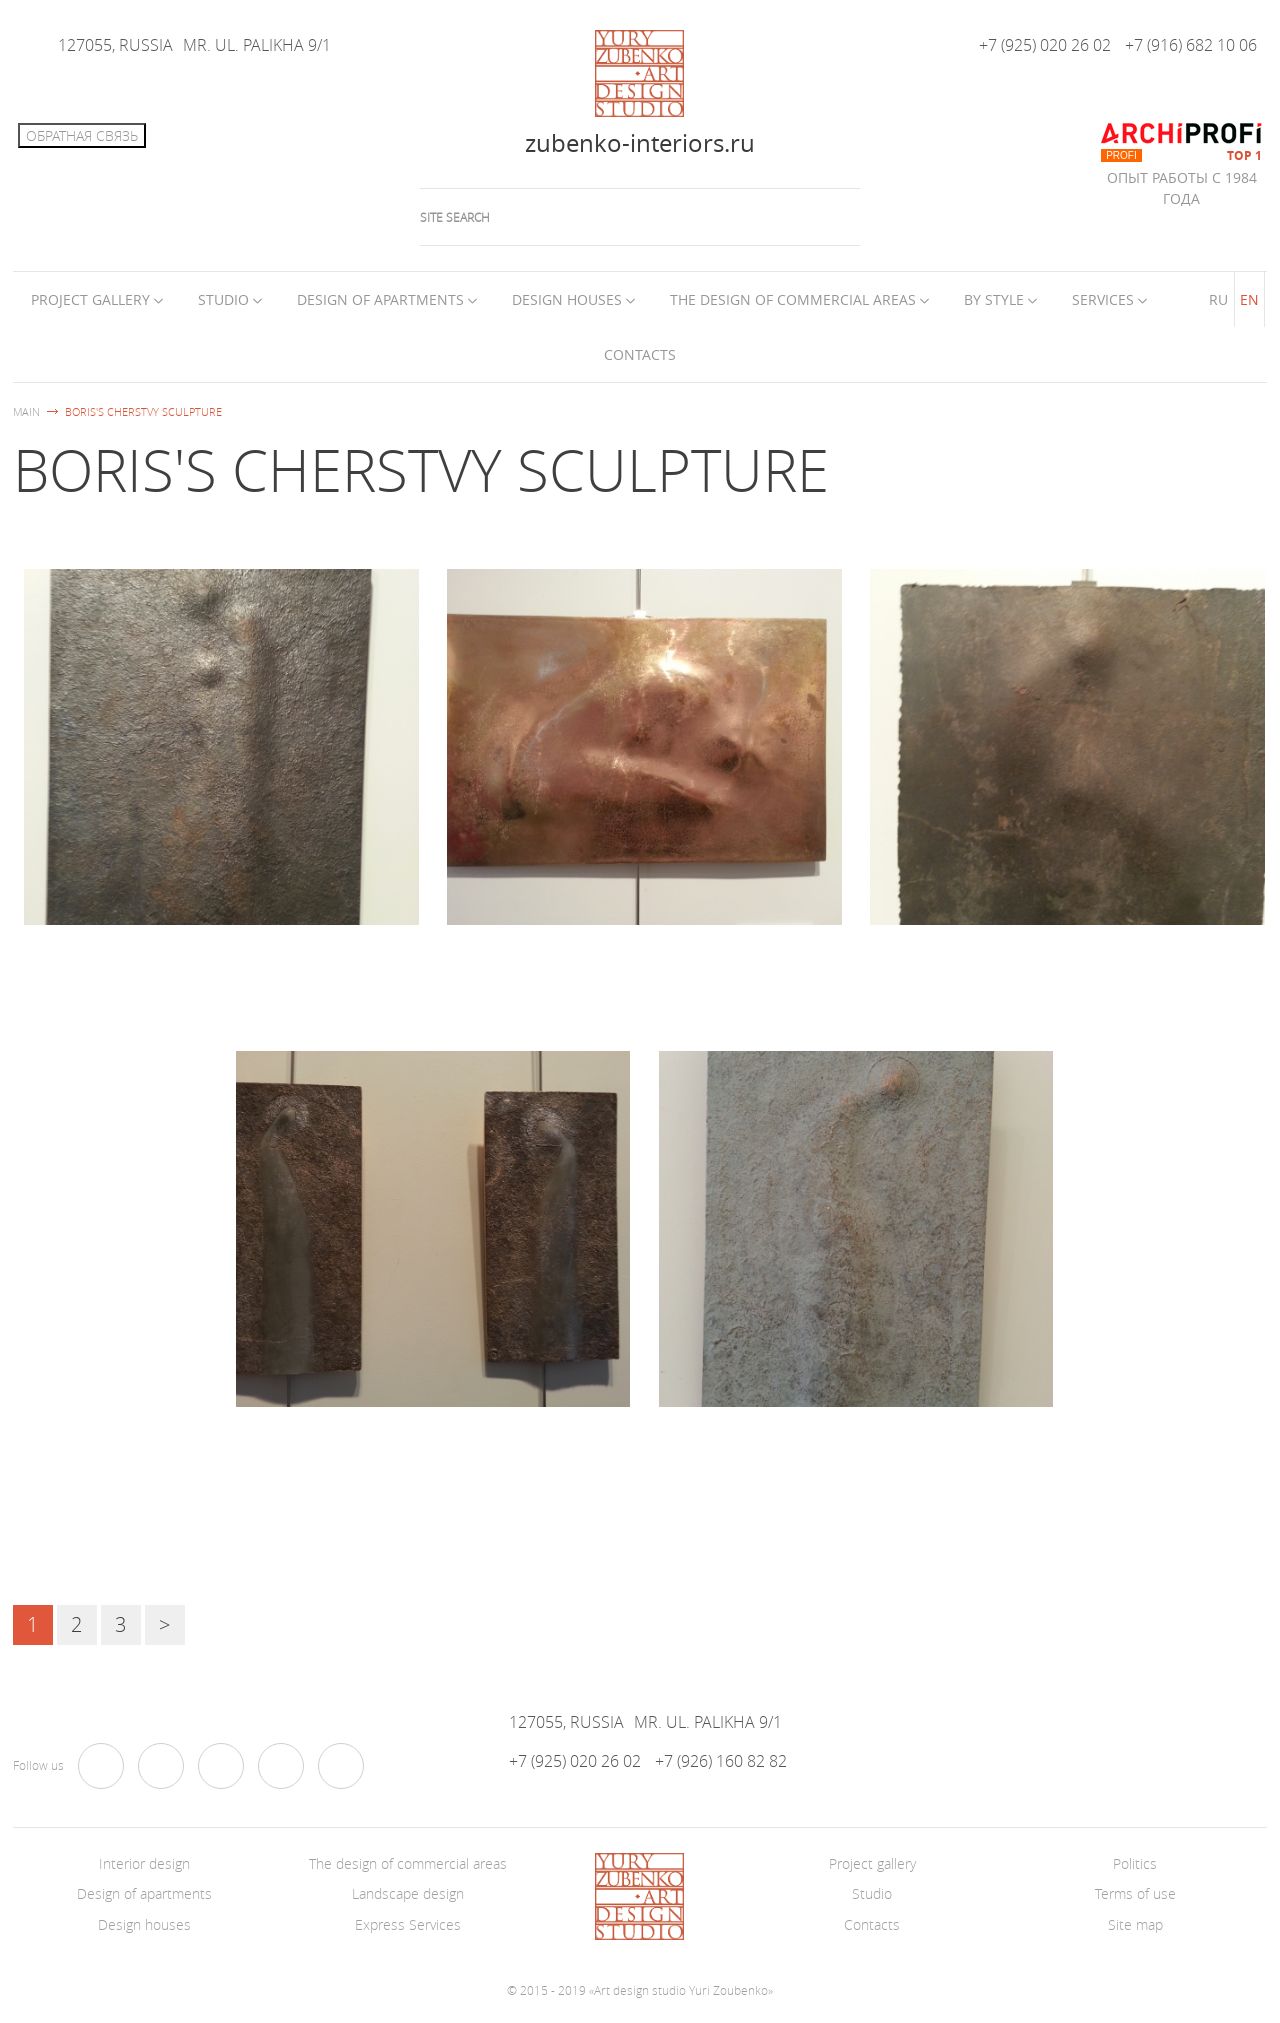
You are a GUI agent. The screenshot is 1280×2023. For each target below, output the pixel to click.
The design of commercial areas (793, 299)
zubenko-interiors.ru (640, 143)
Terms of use (1135, 1893)
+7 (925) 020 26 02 (1045, 45)
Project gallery (872, 1863)
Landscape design (408, 1893)
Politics (1135, 1863)
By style (994, 299)
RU (1218, 299)
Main (26, 411)
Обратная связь (82, 135)
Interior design (144, 1863)
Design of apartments (380, 299)
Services (1103, 299)
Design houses (567, 299)
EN (1249, 299)
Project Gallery (90, 299)
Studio (223, 299)
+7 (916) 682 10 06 (1191, 45)
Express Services (408, 1924)
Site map (1135, 1924)
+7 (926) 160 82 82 (721, 1761)
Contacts (640, 354)
